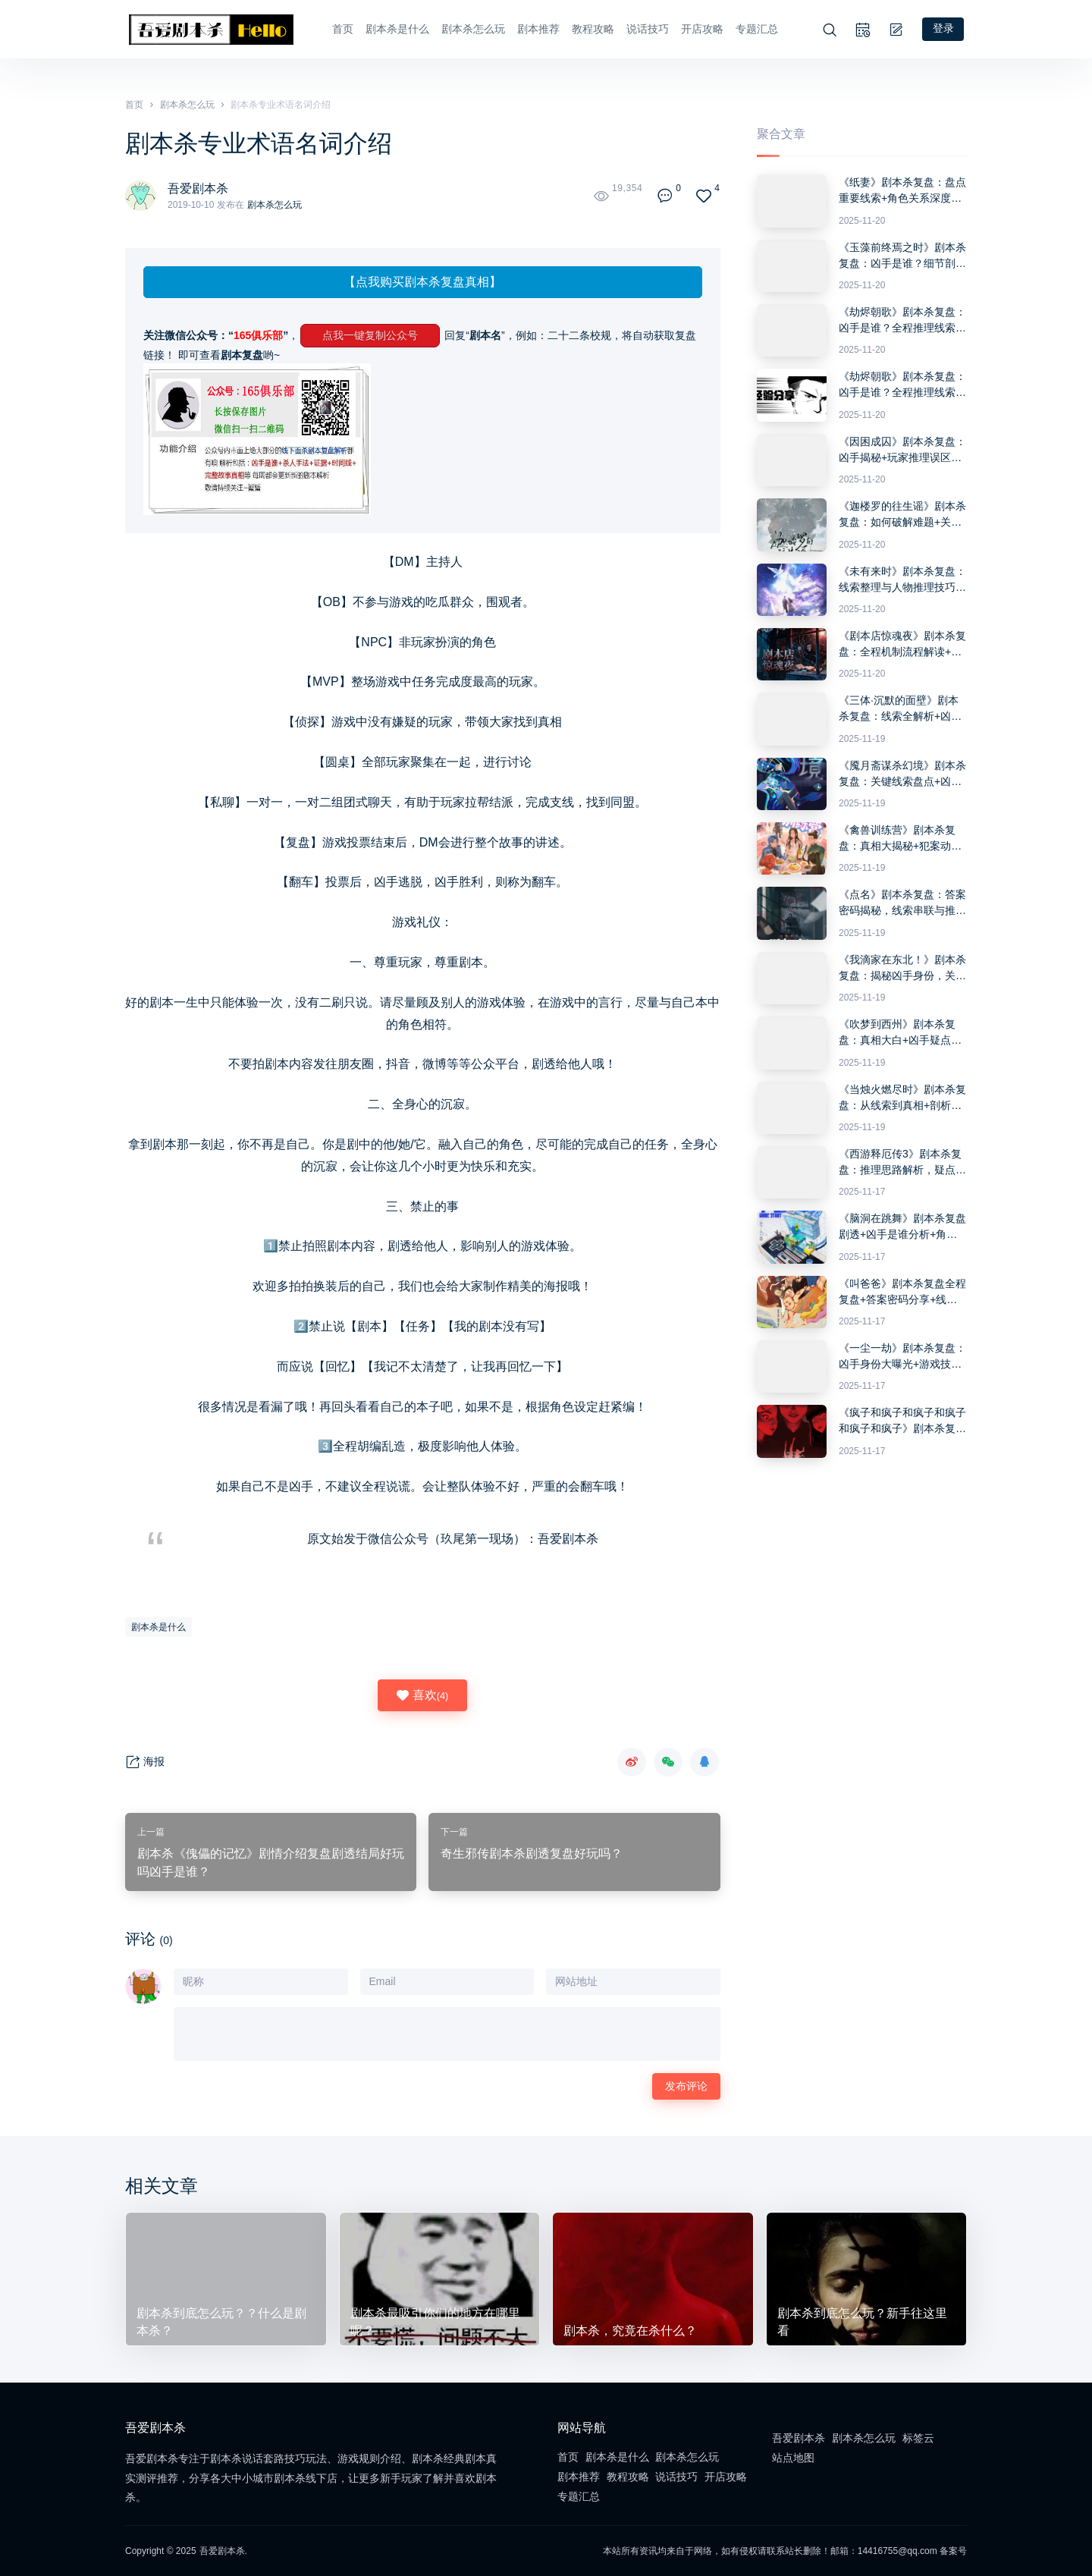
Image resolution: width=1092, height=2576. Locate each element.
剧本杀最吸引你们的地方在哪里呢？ (435, 2320)
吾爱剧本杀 (198, 188)
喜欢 (422, 1694)
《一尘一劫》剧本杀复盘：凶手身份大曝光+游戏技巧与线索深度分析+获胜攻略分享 (902, 1357)
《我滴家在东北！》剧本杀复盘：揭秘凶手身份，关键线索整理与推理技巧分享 (902, 968)
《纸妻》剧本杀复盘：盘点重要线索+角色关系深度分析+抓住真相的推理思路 (902, 191)
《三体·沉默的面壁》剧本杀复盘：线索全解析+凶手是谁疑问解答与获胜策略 (900, 709)
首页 (341, 29)
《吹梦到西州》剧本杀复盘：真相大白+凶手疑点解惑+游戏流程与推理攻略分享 (900, 1033)
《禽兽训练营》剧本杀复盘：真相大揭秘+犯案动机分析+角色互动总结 (900, 839)
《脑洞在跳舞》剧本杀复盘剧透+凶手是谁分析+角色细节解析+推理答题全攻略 (902, 1227)
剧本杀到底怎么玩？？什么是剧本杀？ (221, 2320)
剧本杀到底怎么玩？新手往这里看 (862, 2320)
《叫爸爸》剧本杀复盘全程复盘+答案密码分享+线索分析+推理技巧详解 (902, 1292)
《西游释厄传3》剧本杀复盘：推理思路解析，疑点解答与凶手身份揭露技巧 (902, 1163)
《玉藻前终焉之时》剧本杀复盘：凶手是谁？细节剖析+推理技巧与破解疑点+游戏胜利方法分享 (902, 255)
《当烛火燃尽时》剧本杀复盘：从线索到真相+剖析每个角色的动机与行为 (902, 1097)
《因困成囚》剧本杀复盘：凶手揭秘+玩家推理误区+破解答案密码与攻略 (902, 450)
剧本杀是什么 (396, 29)
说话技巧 (646, 29)
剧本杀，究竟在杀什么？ (630, 2329)
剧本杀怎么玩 (472, 29)
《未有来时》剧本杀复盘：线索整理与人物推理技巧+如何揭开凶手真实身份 (902, 579)
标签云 (918, 2437)
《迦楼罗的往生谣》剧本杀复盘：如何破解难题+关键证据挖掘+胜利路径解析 (902, 515)
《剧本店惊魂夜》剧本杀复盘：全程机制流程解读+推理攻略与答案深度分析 (902, 645)
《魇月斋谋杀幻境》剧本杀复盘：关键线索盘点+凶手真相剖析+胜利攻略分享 (902, 774)
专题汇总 (755, 29)
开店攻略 (700, 29)
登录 (945, 29)
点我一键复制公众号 (370, 335)
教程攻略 (591, 29)
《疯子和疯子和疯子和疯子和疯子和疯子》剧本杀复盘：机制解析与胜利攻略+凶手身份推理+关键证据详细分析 (902, 1421)
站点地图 (793, 2457)
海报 (145, 1762)
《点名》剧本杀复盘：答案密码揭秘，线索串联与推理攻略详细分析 (902, 903)
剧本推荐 (537, 29)
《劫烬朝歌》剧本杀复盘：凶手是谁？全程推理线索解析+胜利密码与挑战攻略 (902, 321)
